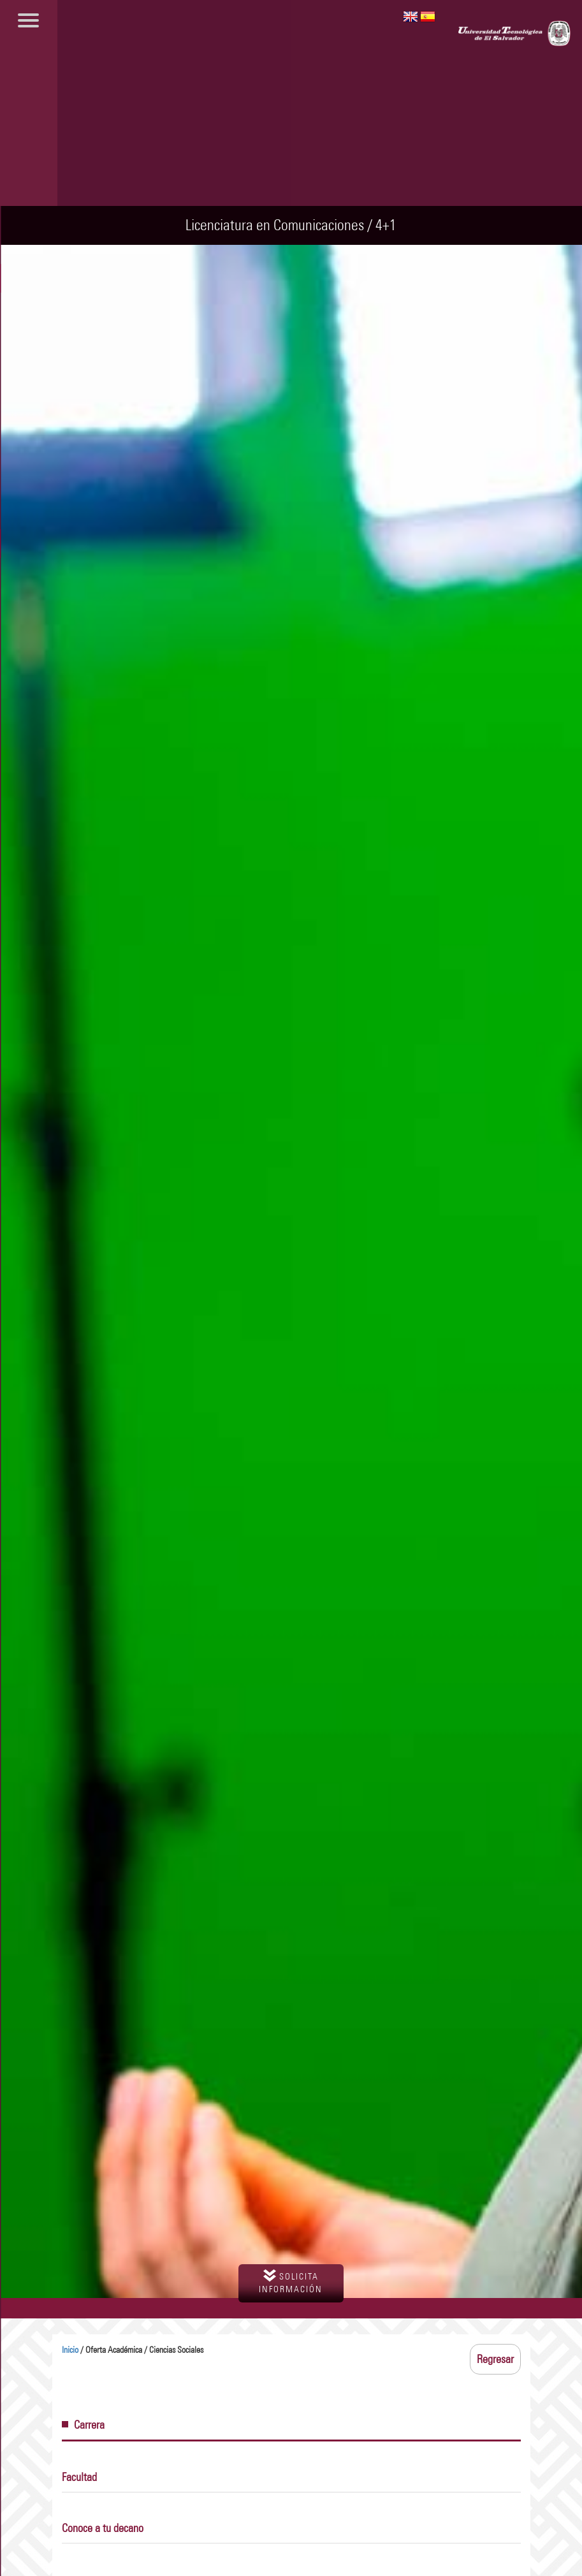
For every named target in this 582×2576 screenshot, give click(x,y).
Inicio (70, 2350)
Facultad (79, 2477)
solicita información (291, 2282)
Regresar (495, 2359)
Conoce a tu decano (102, 2528)
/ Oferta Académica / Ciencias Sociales (132, 2350)
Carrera (83, 2425)
